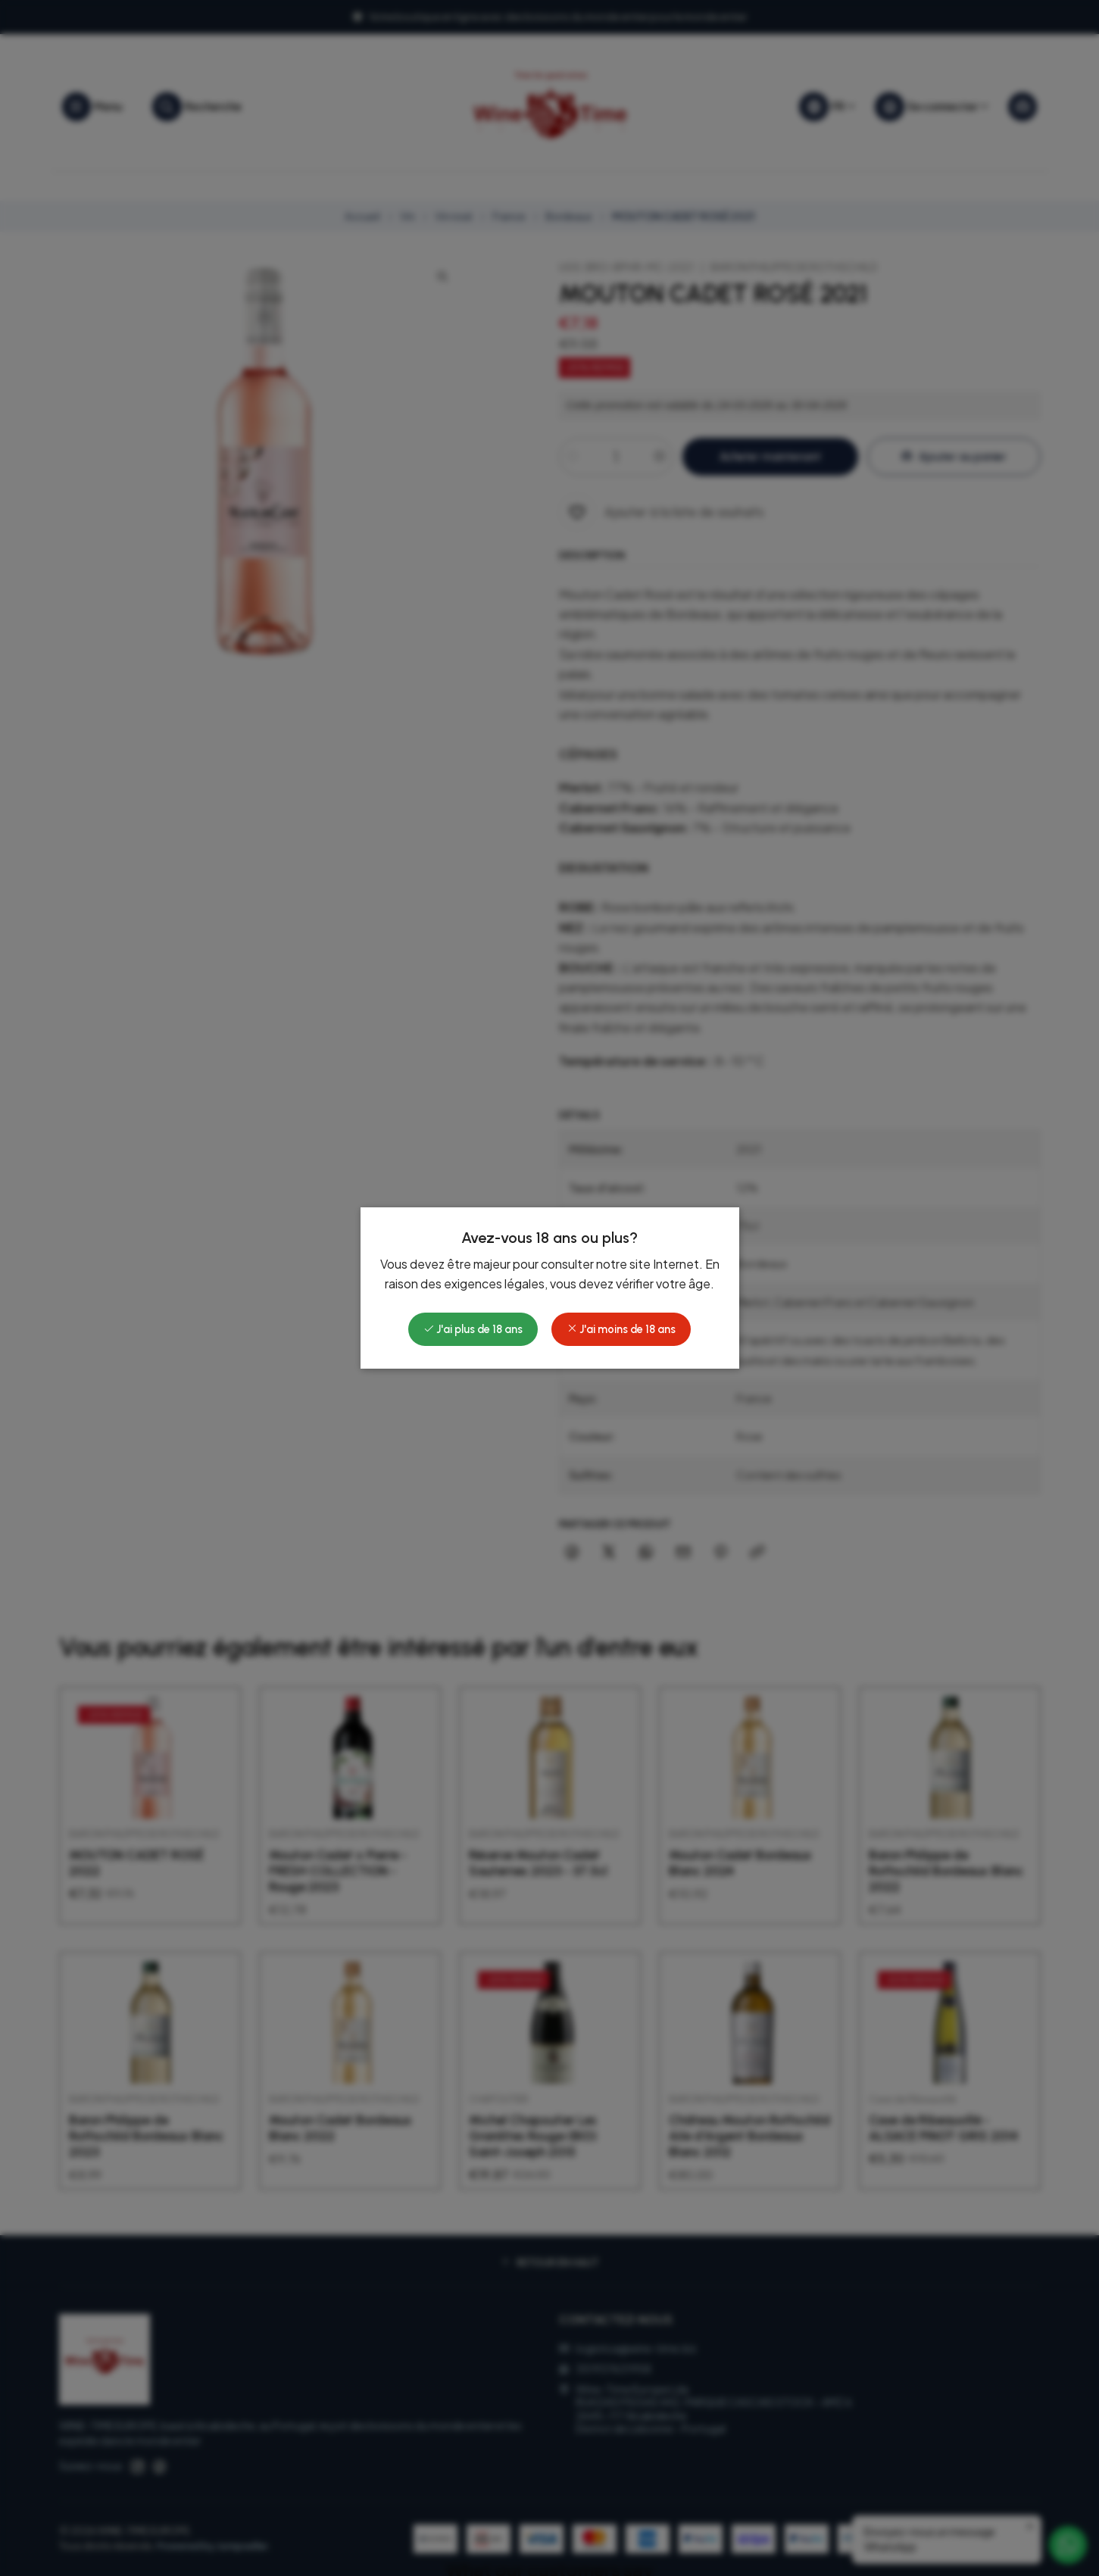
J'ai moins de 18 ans (621, 1329)
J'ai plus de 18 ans (473, 1329)
